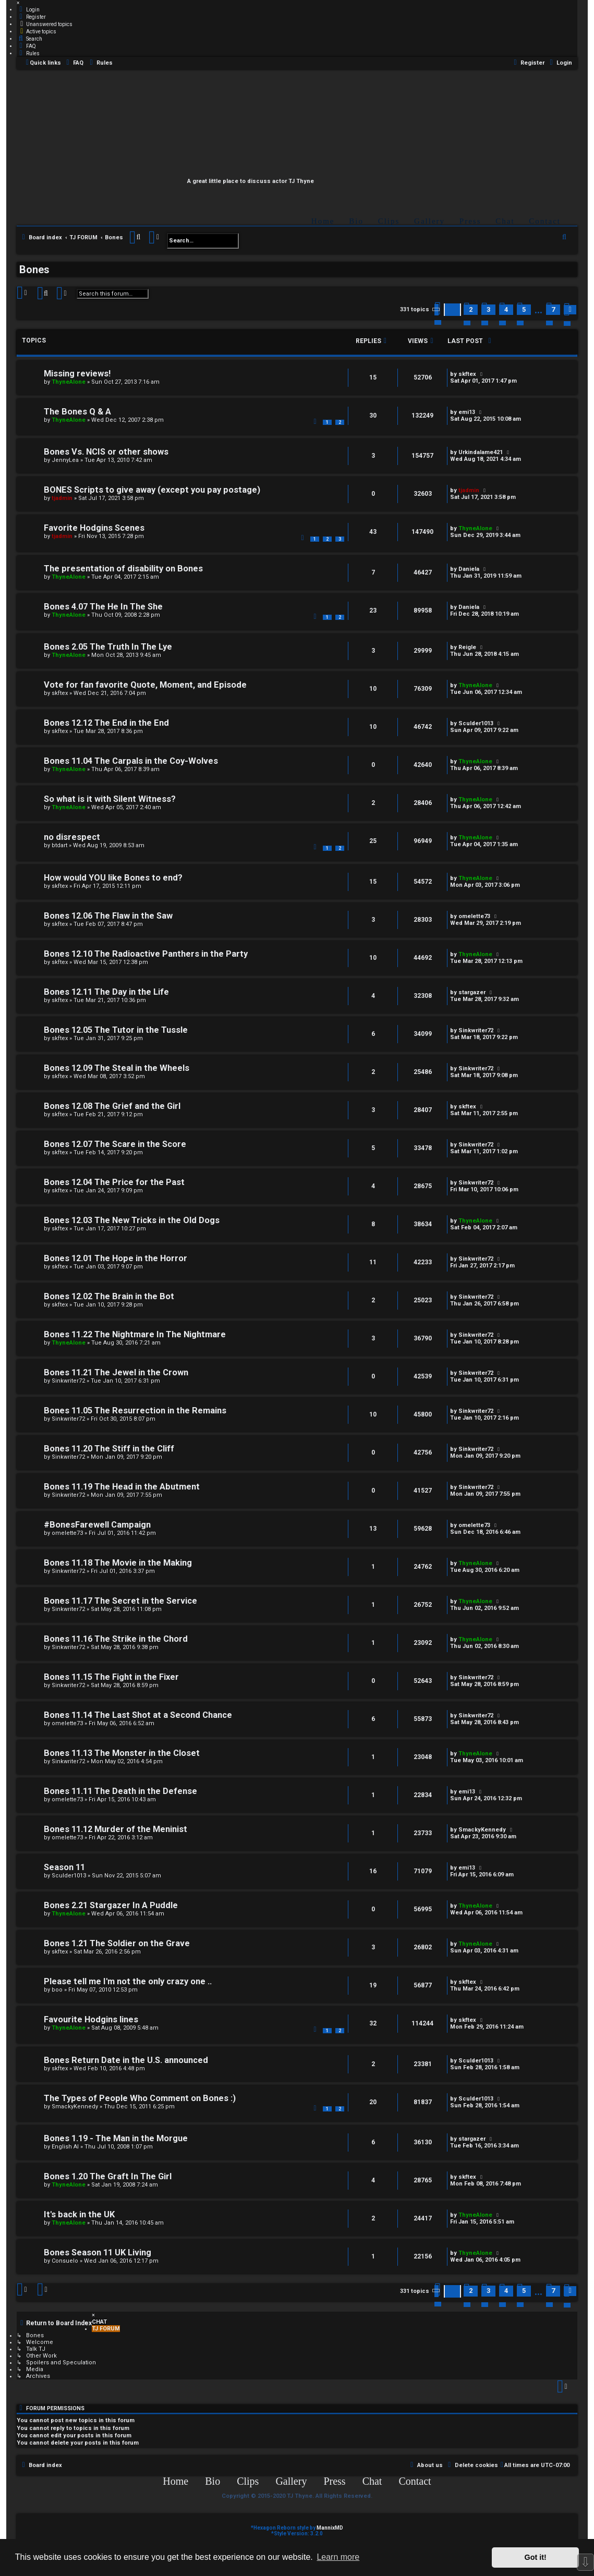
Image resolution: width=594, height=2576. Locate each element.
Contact (545, 221)
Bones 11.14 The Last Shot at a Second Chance (138, 1715)
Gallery (429, 221)
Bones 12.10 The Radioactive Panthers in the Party (146, 954)
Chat (504, 221)
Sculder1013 (475, 723)
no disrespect (72, 837)
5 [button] (524, 309)
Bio (356, 221)
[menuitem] (28, 9)
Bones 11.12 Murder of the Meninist (115, 1829)
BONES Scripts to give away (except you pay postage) (152, 490)
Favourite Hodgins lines (91, 2019)
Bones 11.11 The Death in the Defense (120, 1791)
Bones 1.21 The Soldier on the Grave (117, 1943)
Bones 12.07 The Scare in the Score (115, 1144)
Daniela (468, 569)
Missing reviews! (77, 374)
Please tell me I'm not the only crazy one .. (128, 1981)
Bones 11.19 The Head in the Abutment (122, 1487)
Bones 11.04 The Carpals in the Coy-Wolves (131, 761)
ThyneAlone (69, 382)
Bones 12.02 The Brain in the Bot (109, 1296)
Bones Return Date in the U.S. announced (126, 2060)
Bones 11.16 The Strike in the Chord (116, 1639)
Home (323, 221)
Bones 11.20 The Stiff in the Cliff (109, 1449)
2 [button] (470, 309)
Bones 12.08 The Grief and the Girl (112, 1106)
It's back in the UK (79, 2214)
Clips (389, 221)
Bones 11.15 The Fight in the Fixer (111, 1677)
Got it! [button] (536, 2557)
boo (57, 1989)
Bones (34, 269)
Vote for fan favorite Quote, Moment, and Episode (145, 685)
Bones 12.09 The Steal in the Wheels (116, 1068)
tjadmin (62, 498)
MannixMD (330, 2528)
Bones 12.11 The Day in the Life (106, 992)
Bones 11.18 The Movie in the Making (118, 1563)
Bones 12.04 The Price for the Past (114, 1182)
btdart (59, 845)
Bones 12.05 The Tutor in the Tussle (116, 1030)
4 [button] (506, 309)
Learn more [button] (338, 2557)
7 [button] (553, 309)
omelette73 (474, 916)
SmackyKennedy (482, 1829)
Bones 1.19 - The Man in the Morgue (116, 2138)
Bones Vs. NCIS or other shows (106, 452)
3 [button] (488, 309)
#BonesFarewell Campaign (97, 1525)
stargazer (472, 992)
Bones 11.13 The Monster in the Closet (122, 1753)
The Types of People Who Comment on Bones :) (140, 2098)
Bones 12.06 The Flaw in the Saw (108, 916)
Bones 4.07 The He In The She (103, 607)
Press (470, 221)
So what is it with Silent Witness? (110, 799)
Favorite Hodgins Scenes (94, 528)
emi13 (466, 412)
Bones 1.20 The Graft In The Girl (108, 2176)
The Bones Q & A (77, 412)
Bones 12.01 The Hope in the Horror (115, 1258)
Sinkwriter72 (475, 1030)
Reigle (467, 647)
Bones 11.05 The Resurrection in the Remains (135, 1410)
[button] (436, 310)
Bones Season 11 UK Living (97, 2252)
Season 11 (64, 1867)
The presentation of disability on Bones (123, 568)
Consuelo (65, 2260)
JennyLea (65, 460)
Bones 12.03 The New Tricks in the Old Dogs (132, 1220)
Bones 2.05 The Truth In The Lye (108, 647)
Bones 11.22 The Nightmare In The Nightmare (135, 1334)
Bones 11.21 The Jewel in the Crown (116, 1372)
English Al (65, 2146)
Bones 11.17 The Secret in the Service (120, 1601)
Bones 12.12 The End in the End (106, 723)
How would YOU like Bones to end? (113, 878)
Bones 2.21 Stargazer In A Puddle (111, 1905)
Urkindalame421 (480, 452)
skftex (467, 374)
